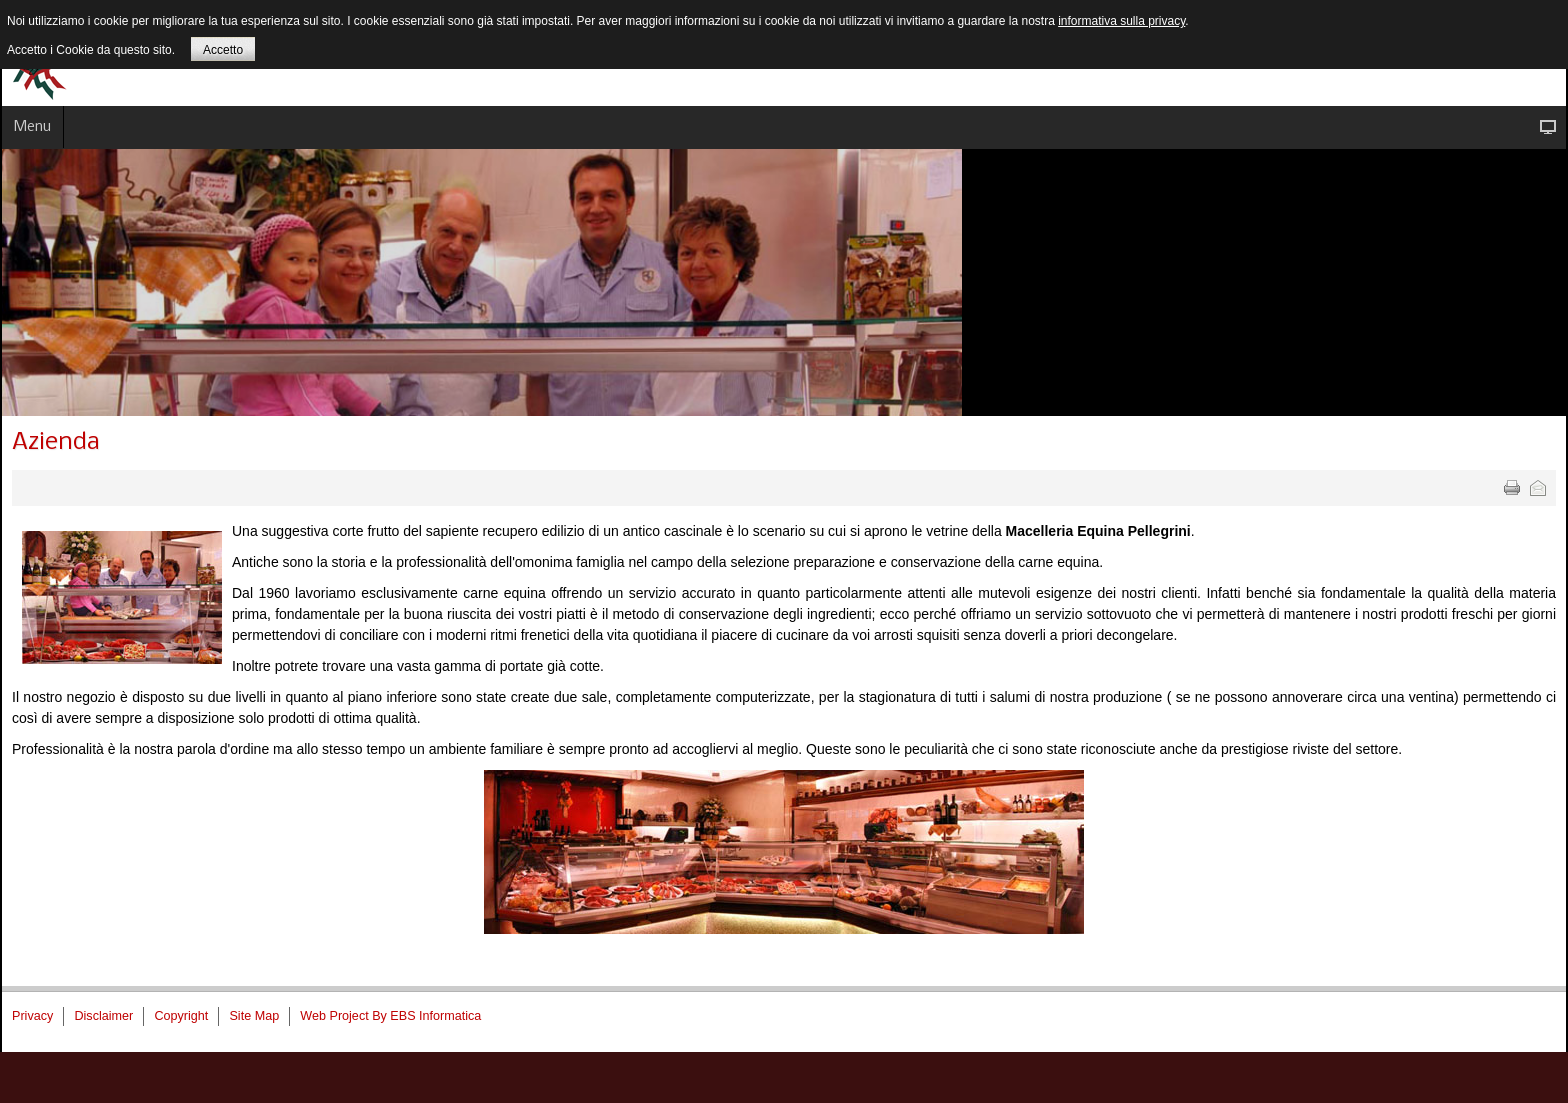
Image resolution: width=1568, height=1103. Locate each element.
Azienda (55, 442)
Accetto (223, 50)
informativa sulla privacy (1121, 21)
